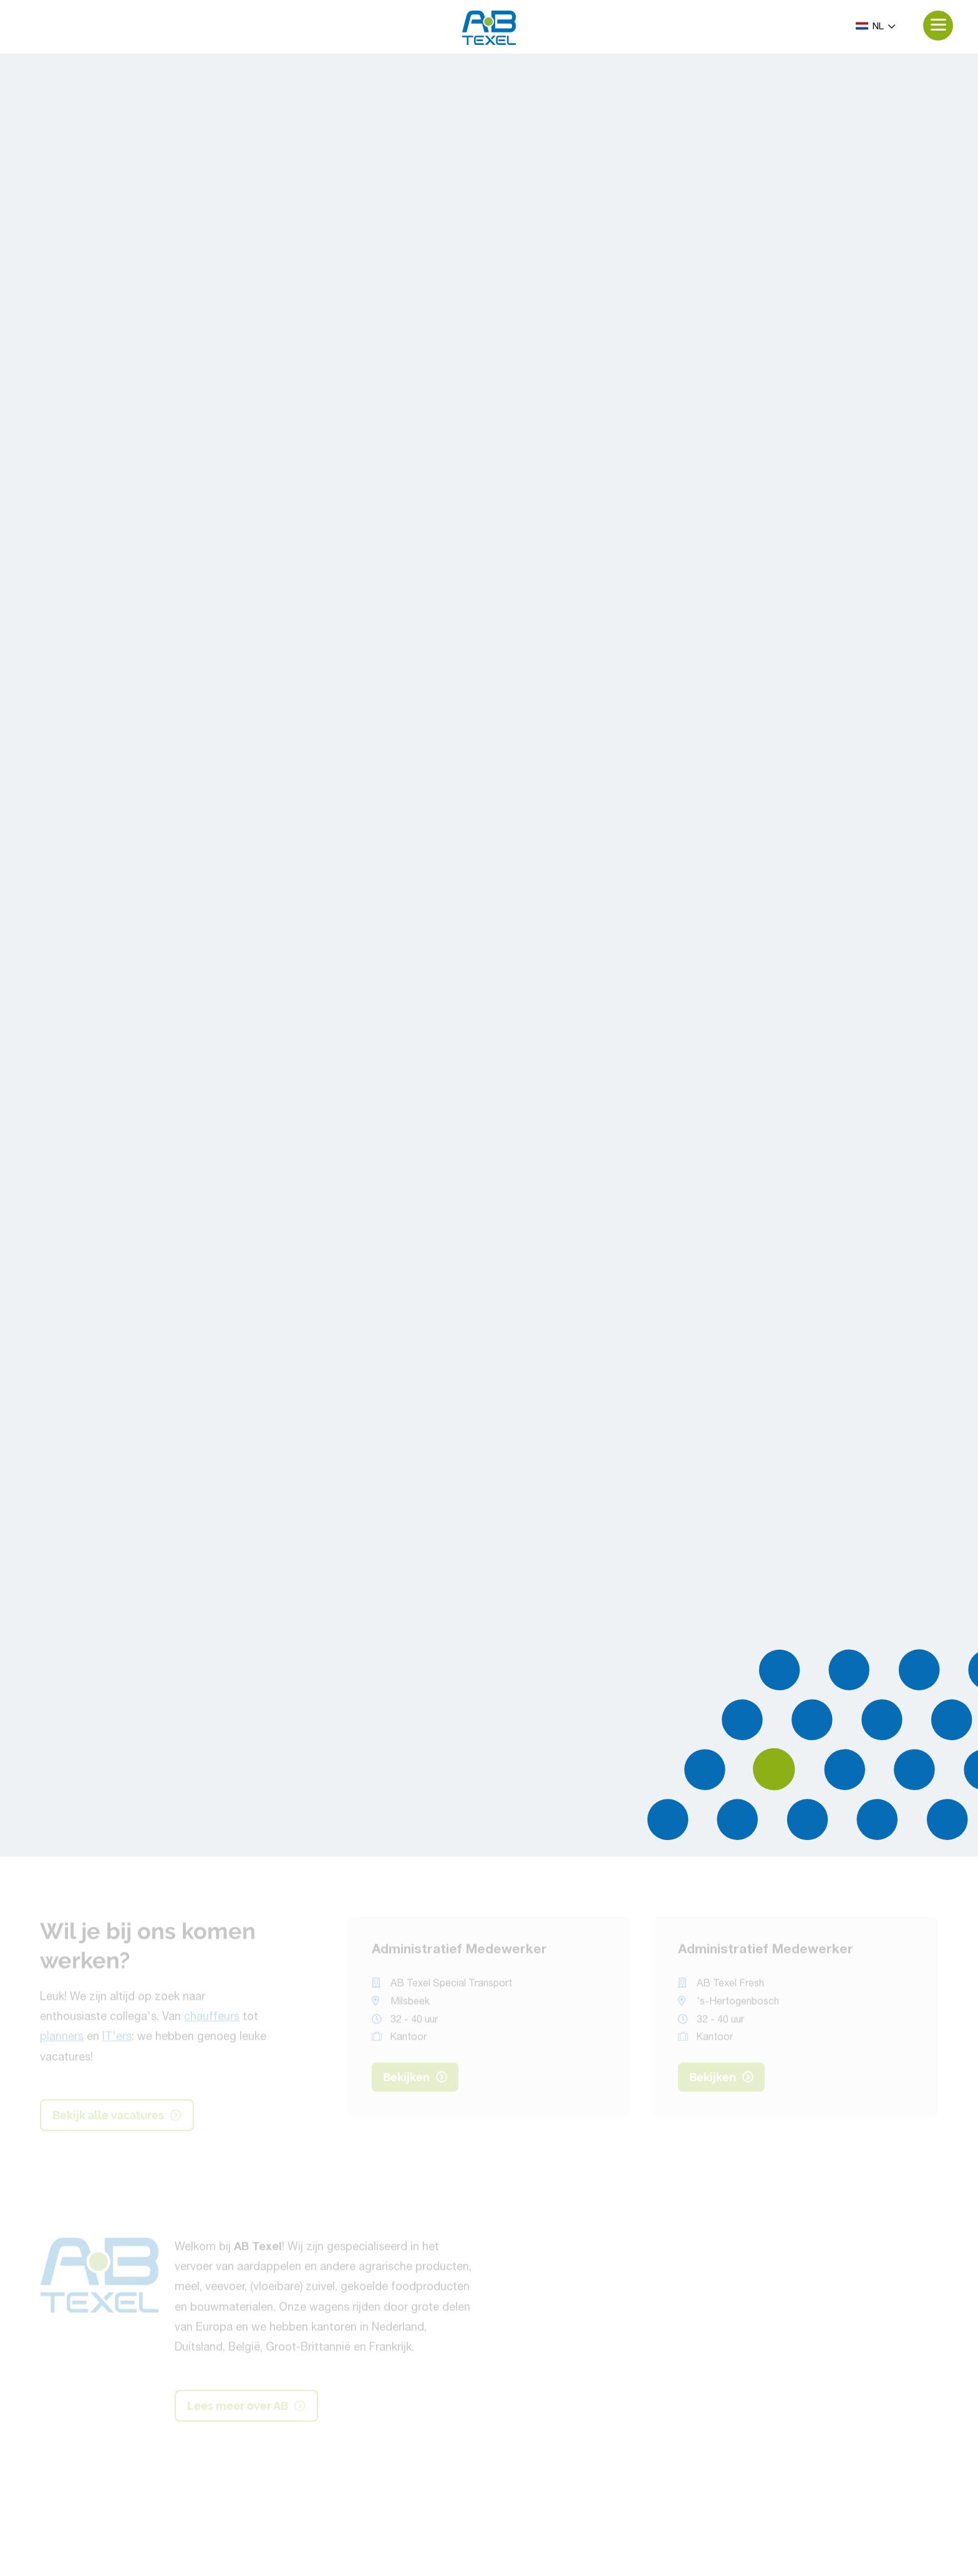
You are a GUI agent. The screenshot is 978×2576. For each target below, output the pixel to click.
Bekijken (415, 2079)
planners (62, 2040)
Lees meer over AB (246, 2407)
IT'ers (117, 2040)
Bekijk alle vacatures (117, 2117)
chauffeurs (212, 2019)
